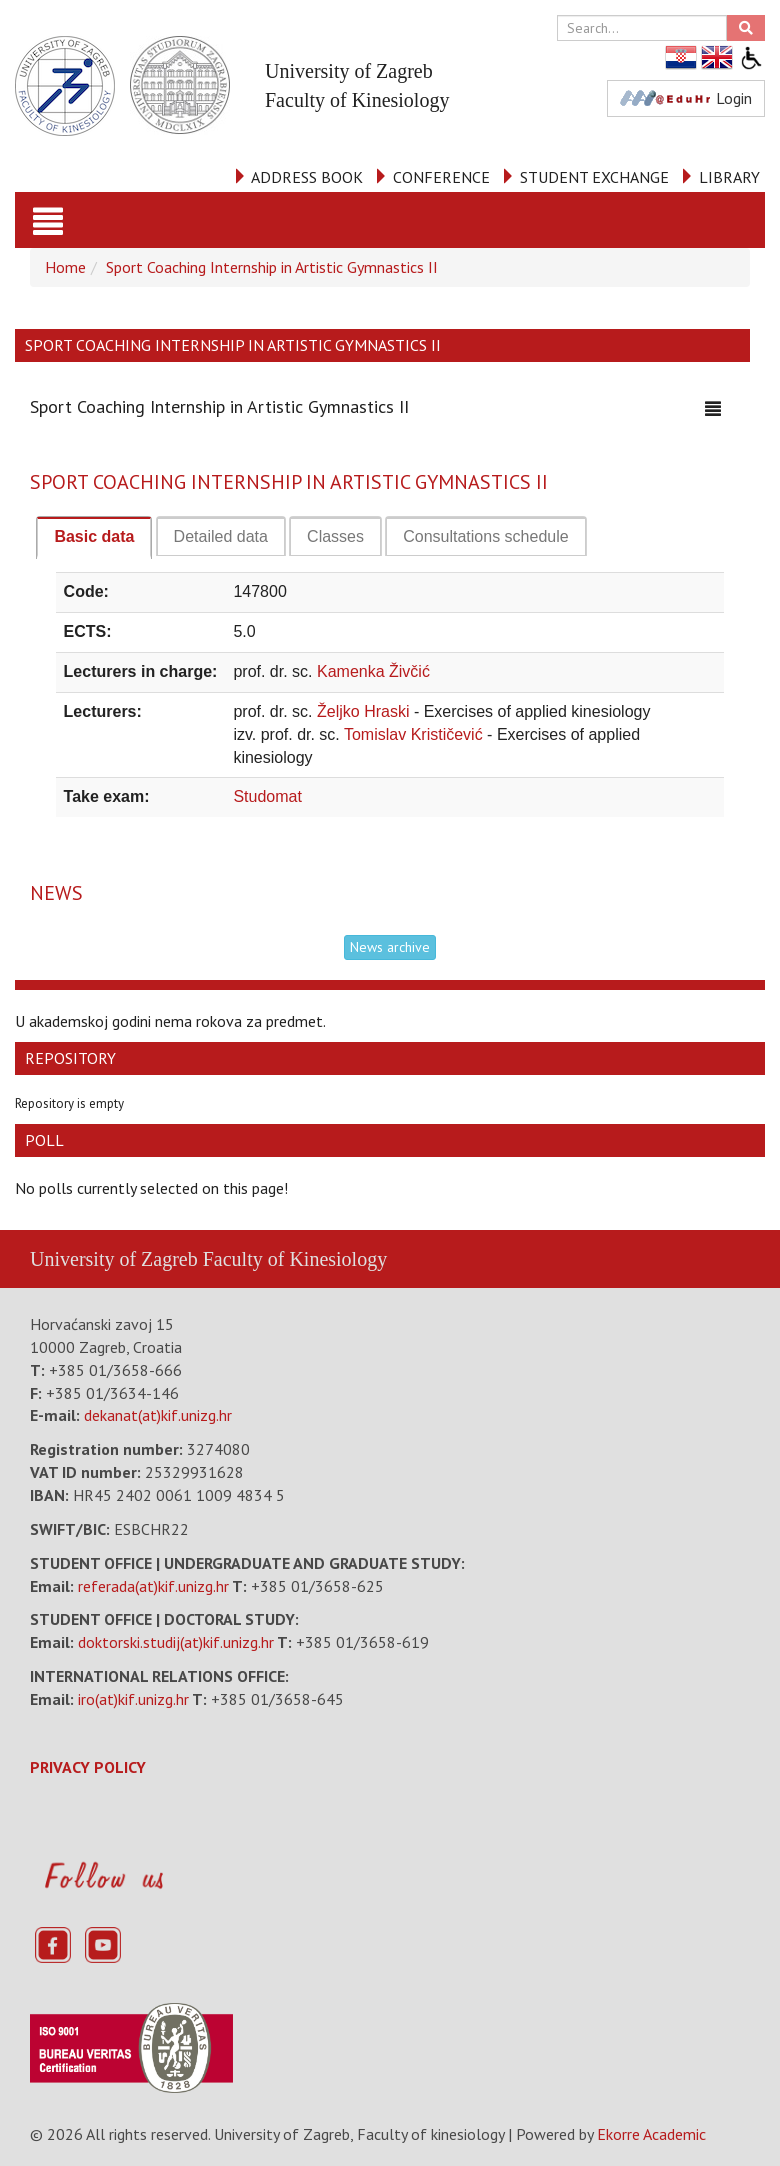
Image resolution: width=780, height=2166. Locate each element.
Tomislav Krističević (415, 734)
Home (65, 267)
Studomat (267, 796)
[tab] (94, 538)
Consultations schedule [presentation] (485, 536)
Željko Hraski (365, 711)
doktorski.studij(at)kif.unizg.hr (176, 1642)
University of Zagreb (114, 1259)
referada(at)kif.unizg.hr (153, 1586)
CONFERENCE (441, 177)
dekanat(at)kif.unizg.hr (158, 1415)
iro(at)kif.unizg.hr (133, 1699)
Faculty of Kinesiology (295, 1259)
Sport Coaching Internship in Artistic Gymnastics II (272, 267)
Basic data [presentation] (94, 536)
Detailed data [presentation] (221, 536)
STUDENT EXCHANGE (594, 177)
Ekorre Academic (651, 2134)
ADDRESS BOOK (307, 177)
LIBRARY (729, 177)
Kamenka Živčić (373, 671)
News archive (390, 947)
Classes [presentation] (335, 536)
